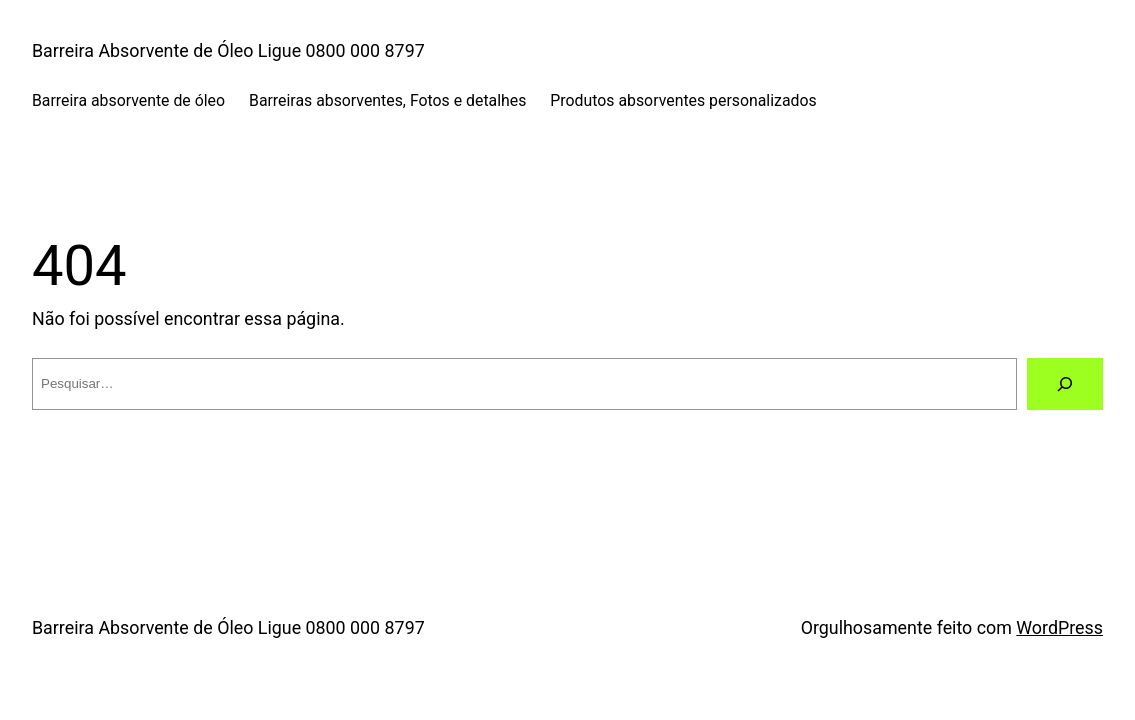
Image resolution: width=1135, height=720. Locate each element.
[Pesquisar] (1065, 384)
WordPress (1059, 627)
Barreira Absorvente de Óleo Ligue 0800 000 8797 (228, 50)
